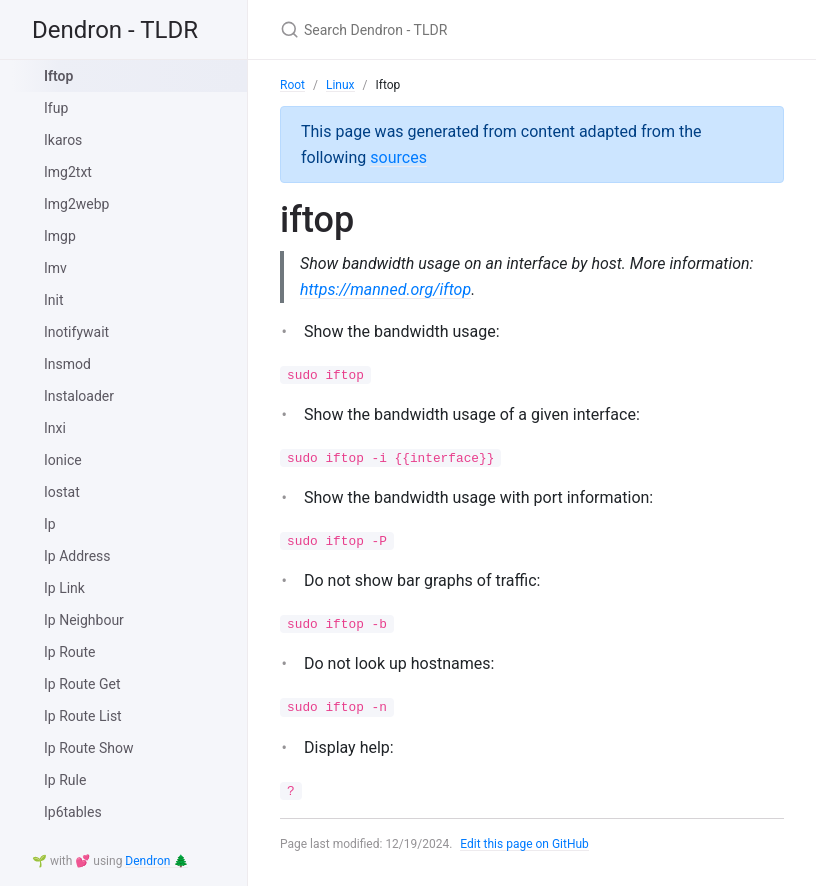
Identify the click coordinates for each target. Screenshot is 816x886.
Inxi (55, 428)
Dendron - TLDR (115, 30)
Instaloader (79, 396)
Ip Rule (65, 780)
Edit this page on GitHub (524, 844)
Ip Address (77, 556)
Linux (340, 85)
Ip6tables (73, 812)
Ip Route (69, 652)
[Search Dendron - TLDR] (516, 29)
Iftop (58, 76)
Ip (50, 524)
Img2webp (76, 204)
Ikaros (63, 140)
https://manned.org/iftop (385, 289)
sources (398, 157)
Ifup (56, 108)
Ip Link (64, 588)
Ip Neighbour (84, 620)
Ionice (63, 460)
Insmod (67, 364)
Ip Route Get (82, 684)
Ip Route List (83, 716)
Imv (55, 268)
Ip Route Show (88, 748)
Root (292, 85)
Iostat (62, 492)
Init (54, 300)
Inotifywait (76, 332)
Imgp (60, 236)
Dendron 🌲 (156, 861)
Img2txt (68, 172)
